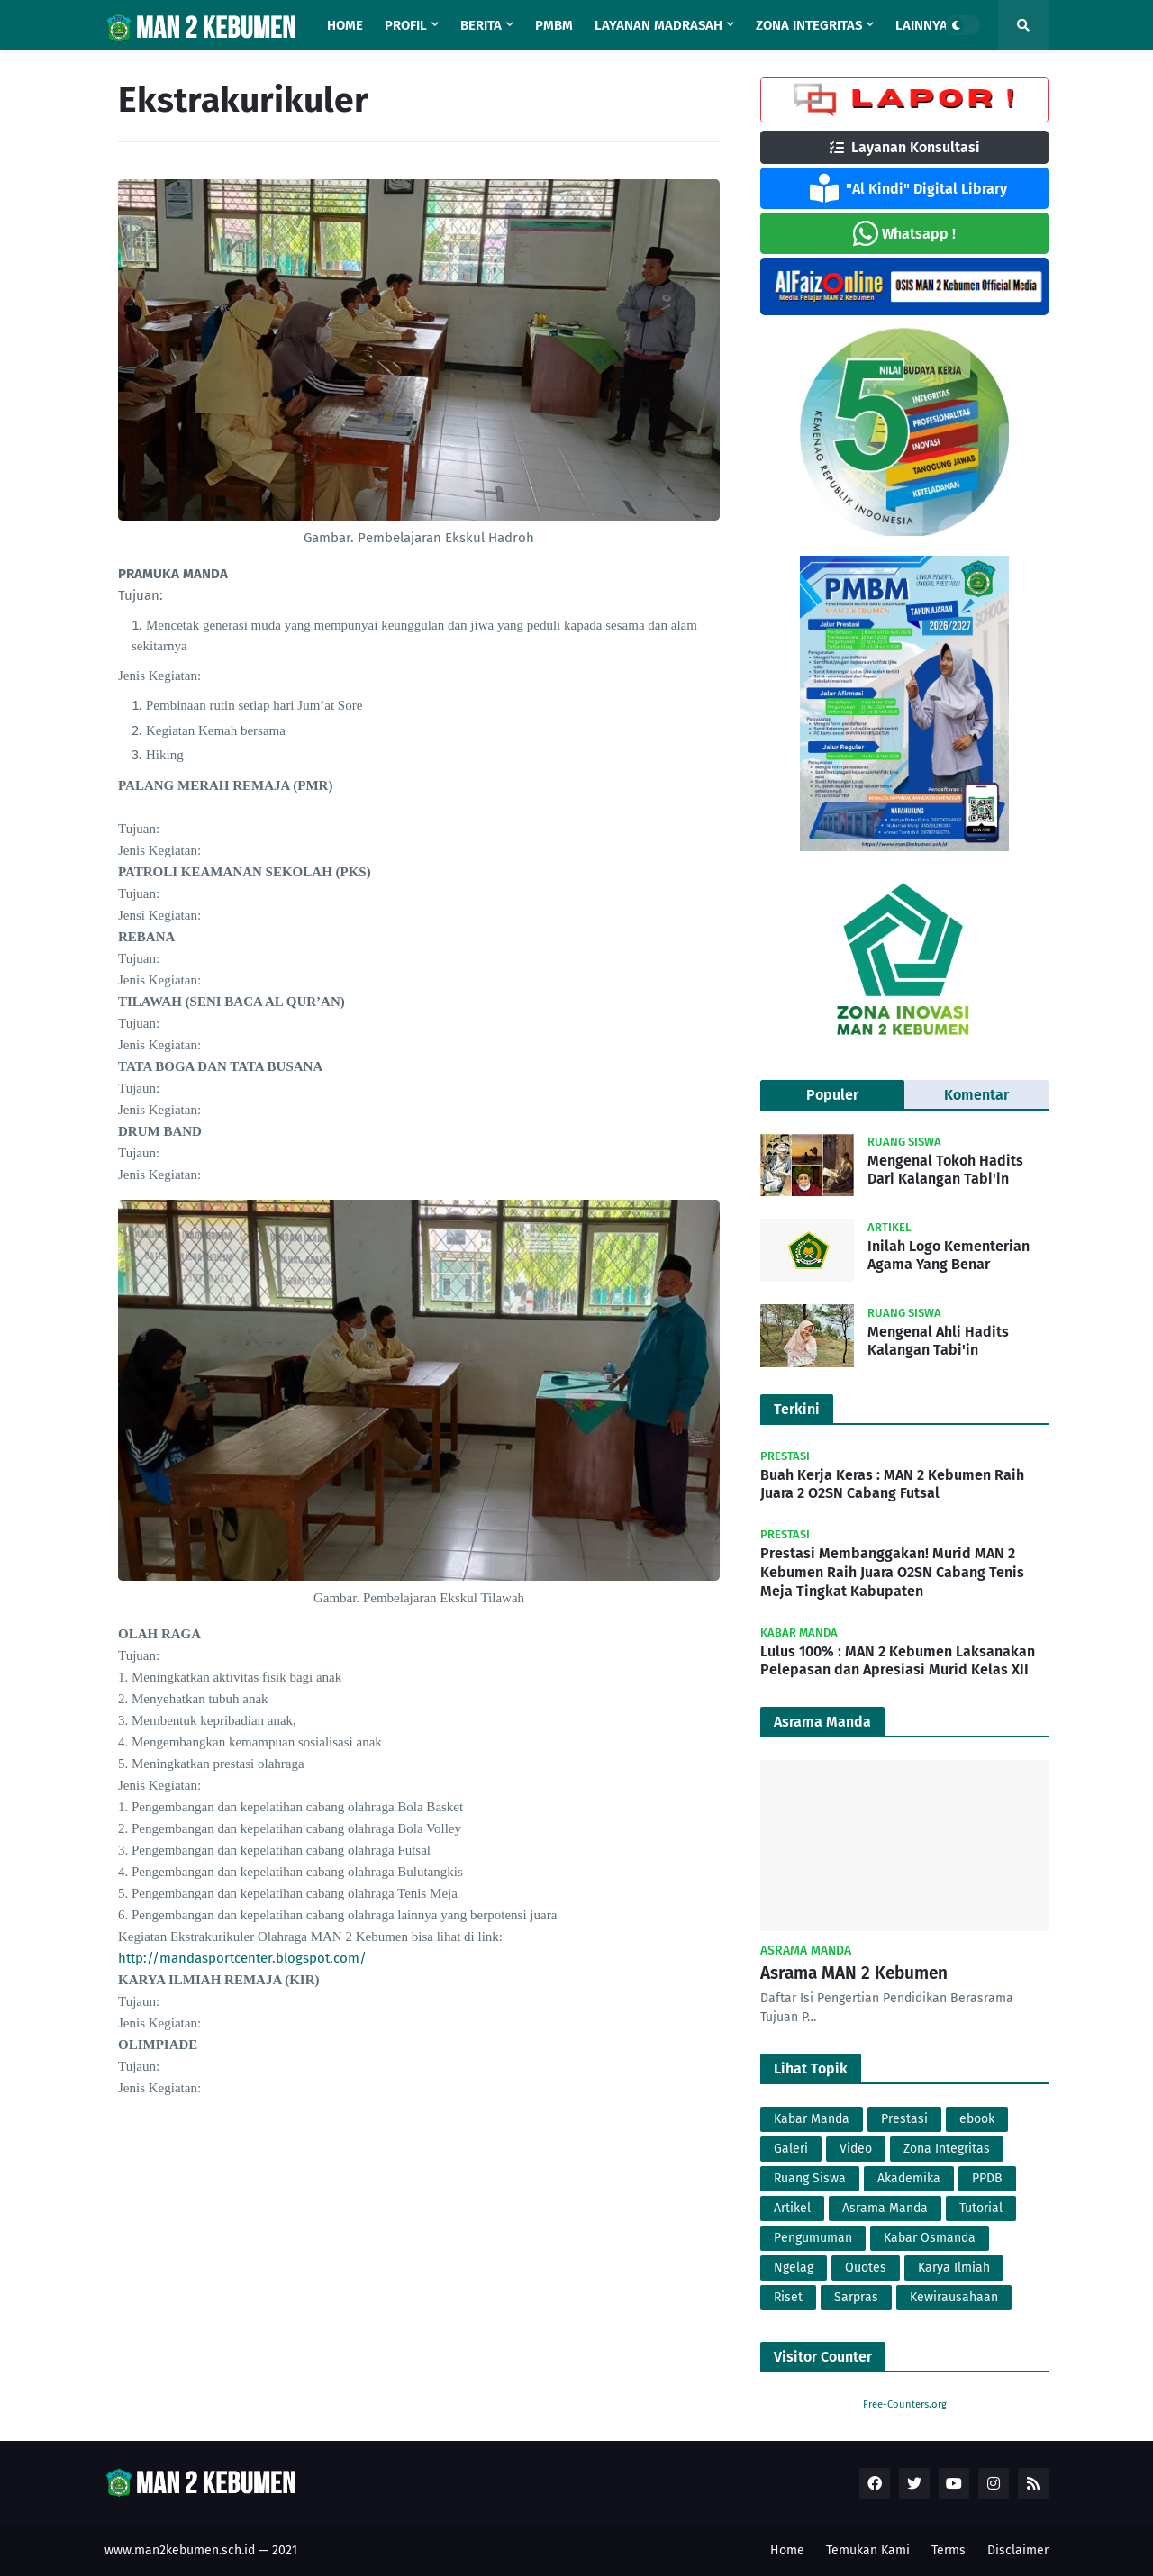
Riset (788, 2297)
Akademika (908, 2178)
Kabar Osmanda (930, 2237)
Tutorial (981, 2208)
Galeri (791, 2148)
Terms (948, 2550)
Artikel (792, 2208)
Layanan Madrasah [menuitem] (658, 25)
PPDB (987, 2178)
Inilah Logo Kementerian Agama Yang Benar (948, 1256)
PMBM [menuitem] (554, 25)
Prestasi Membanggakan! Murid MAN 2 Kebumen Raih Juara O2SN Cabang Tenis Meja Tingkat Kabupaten (892, 1572)
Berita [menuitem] (481, 25)
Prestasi (904, 2119)
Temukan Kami (868, 2550)
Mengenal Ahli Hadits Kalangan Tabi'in (938, 1341)
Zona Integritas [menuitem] (809, 25)
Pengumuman (813, 2237)
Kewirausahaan (954, 2297)
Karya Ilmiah (954, 2267)
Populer (832, 1094)
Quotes (865, 2267)
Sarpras (856, 2297)
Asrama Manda (885, 2208)
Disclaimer (1018, 2550)
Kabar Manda (811, 2119)
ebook (976, 2119)
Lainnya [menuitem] (921, 25)
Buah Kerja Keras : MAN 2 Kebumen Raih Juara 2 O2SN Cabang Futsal (892, 1484)
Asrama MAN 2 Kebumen (854, 1973)
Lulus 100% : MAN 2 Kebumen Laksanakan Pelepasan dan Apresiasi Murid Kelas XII (897, 1661)
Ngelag (793, 2267)
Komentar (976, 1094)
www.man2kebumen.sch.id (179, 2550)
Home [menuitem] (345, 25)
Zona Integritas (946, 2148)
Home (787, 2550)
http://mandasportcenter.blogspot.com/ (242, 1958)
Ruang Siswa (810, 2178)
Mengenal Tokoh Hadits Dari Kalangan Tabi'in (945, 1170)
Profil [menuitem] (406, 25)
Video (856, 2148)
